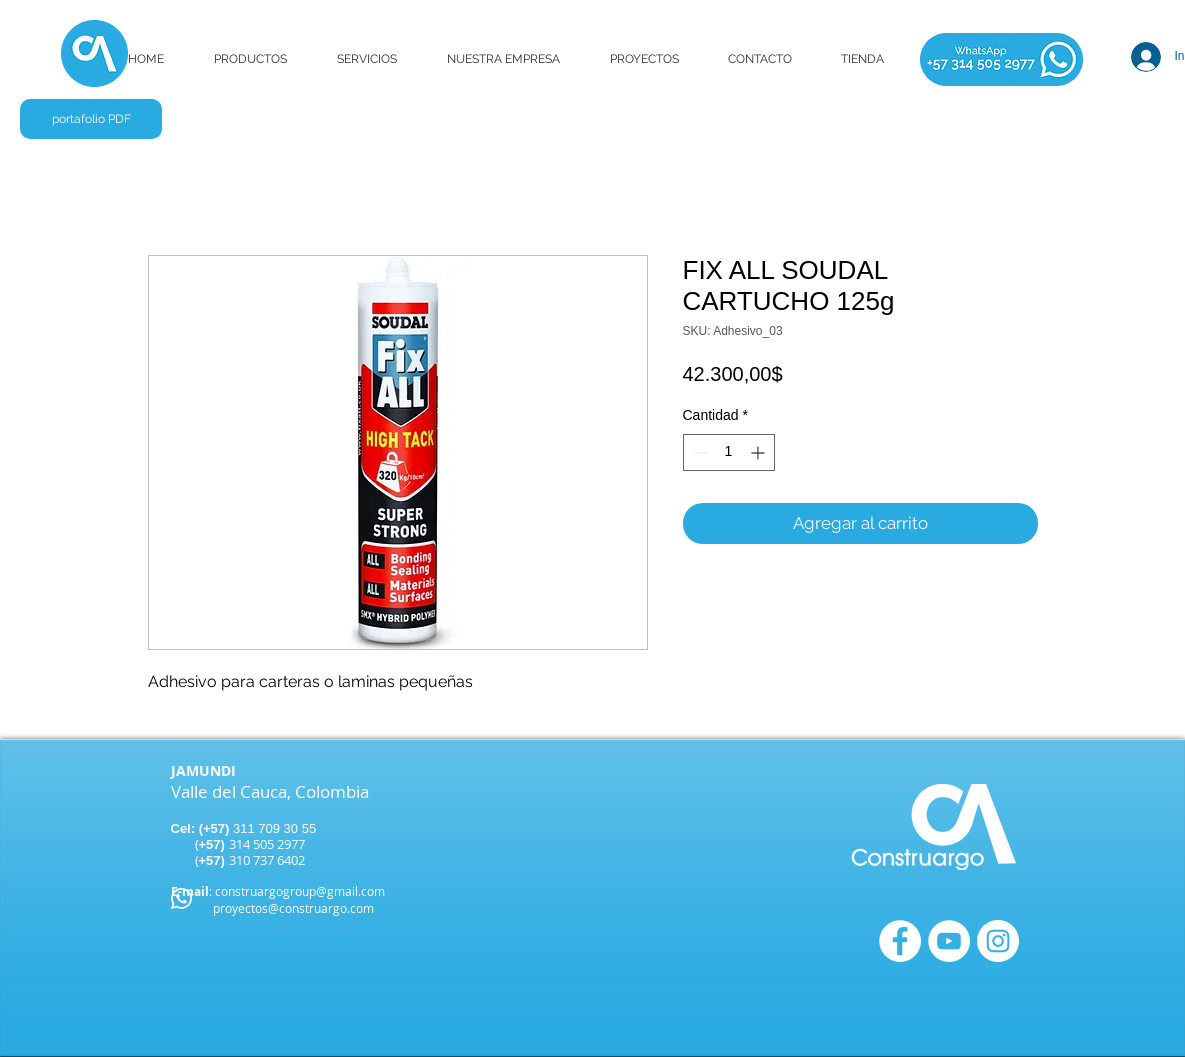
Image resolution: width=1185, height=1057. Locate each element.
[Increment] (759, 452)
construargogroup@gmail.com (300, 891)
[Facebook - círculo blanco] (900, 941)
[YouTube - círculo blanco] (949, 941)
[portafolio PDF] (91, 119)
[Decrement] (698, 452)
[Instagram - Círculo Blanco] (998, 941)
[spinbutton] (729, 452)
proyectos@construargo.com (293, 908)
